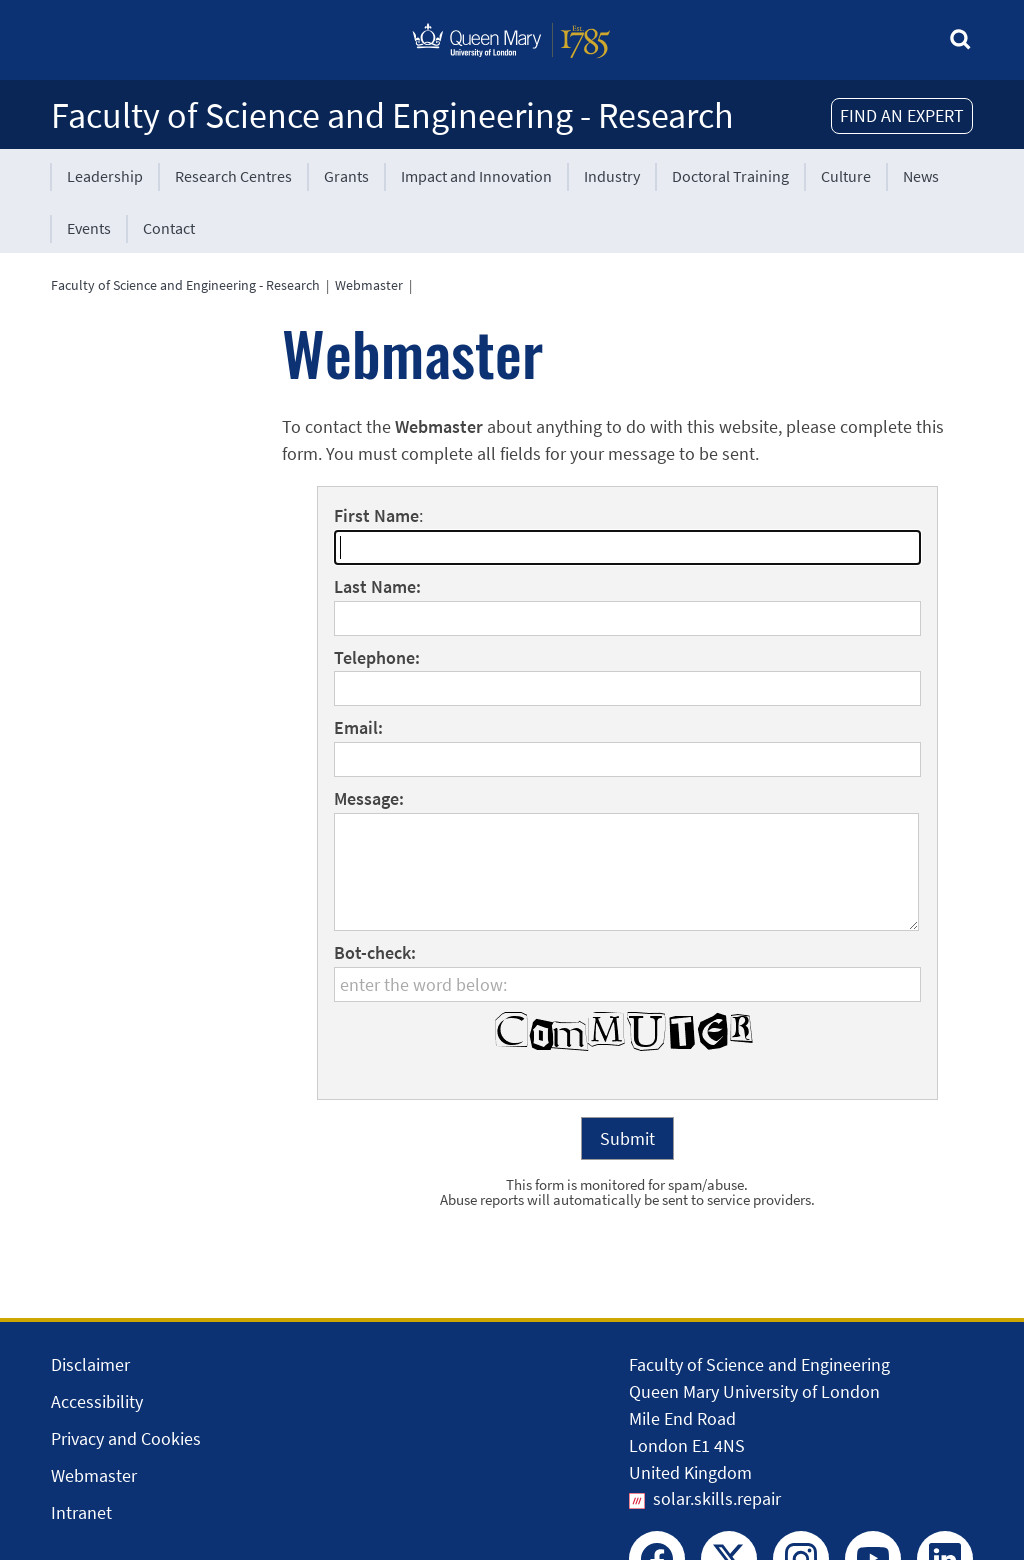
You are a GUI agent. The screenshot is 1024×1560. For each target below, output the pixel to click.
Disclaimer (90, 1364)
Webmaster (369, 285)
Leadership (105, 176)
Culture (846, 176)
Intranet (81, 1512)
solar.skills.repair (717, 1498)
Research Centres (233, 176)
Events (89, 228)
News (921, 176)
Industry (612, 176)
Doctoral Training (730, 176)
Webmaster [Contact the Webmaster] (94, 1475)
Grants (346, 176)
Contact (169, 228)
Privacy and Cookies (126, 1438)
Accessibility (97, 1401)
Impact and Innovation (476, 176)
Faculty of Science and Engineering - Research (392, 115)
